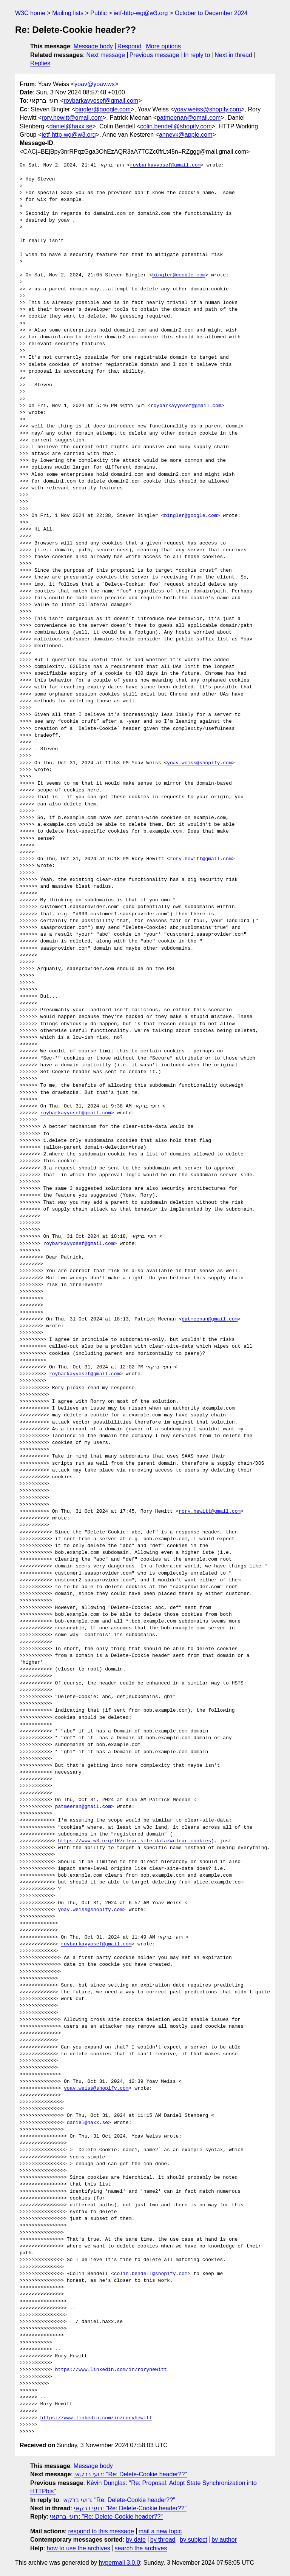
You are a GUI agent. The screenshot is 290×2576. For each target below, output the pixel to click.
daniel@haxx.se (71, 126)
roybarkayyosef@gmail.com (101, 100)
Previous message (154, 55)
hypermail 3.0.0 (119, 2562)
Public (98, 13)
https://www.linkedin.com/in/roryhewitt (111, 2369)
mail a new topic (160, 2531)
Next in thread (233, 55)
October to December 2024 (211, 13)
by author (224, 2539)
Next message (105, 55)
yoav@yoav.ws (94, 84)
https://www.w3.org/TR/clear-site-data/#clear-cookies (134, 1841)
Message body (93, 46)
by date (135, 2539)
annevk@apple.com (186, 134)
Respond (129, 46)
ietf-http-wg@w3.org (141, 13)
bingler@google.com (103, 109)
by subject (193, 2539)
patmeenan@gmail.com (189, 117)
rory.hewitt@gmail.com (72, 117)
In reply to (197, 55)
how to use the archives (78, 2548)
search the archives (141, 2548)
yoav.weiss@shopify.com (207, 109)
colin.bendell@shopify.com (175, 126)
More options (163, 46)
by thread (163, 2539)
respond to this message (101, 2531)
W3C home (30, 13)
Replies (40, 63)
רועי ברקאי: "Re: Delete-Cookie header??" (130, 2474)
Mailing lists (67, 13)
